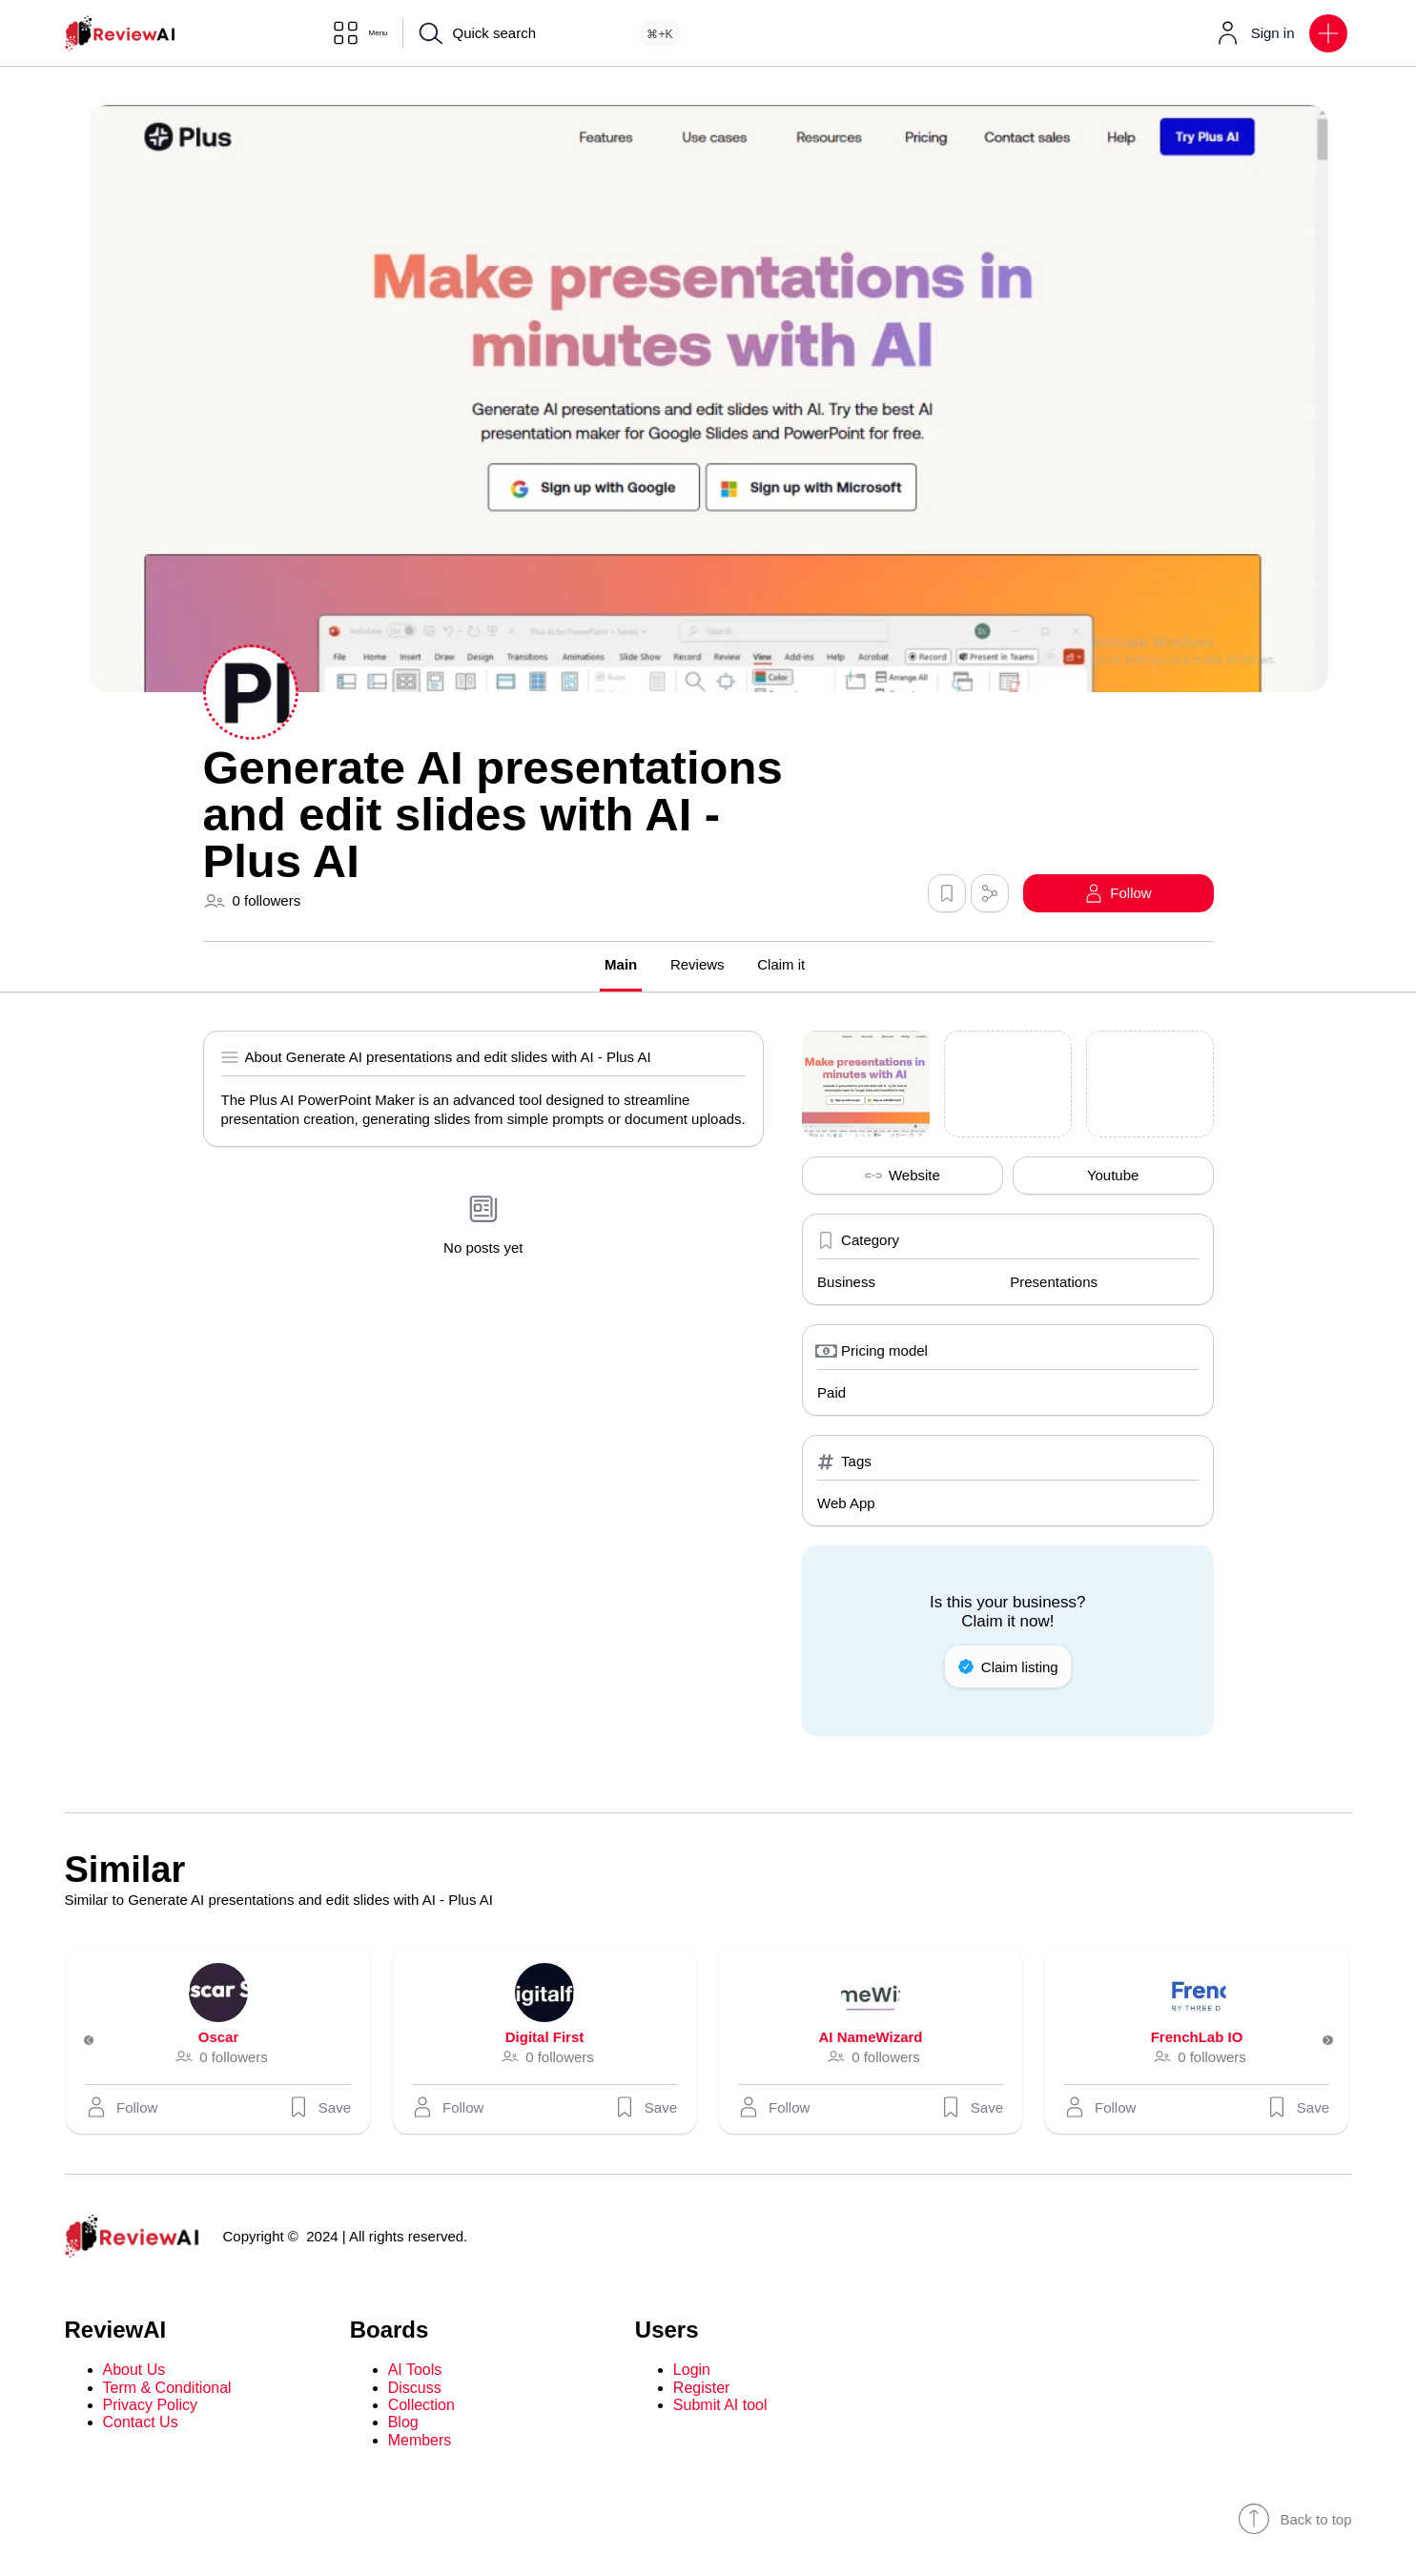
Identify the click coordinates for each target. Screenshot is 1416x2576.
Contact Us (140, 2425)
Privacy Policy (150, 2408)
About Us (134, 2372)
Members (420, 2443)
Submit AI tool (720, 2408)
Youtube (1113, 1178)
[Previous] (101, 2043)
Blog (403, 2425)
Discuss (414, 2390)
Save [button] (318, 2109)
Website (902, 1178)
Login (691, 2372)
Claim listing (1007, 1669)
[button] (1328, 33)
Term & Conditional (167, 2390)
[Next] (1316, 2043)
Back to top (1294, 2521)
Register (701, 2390)
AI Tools (415, 2372)
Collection (421, 2408)
